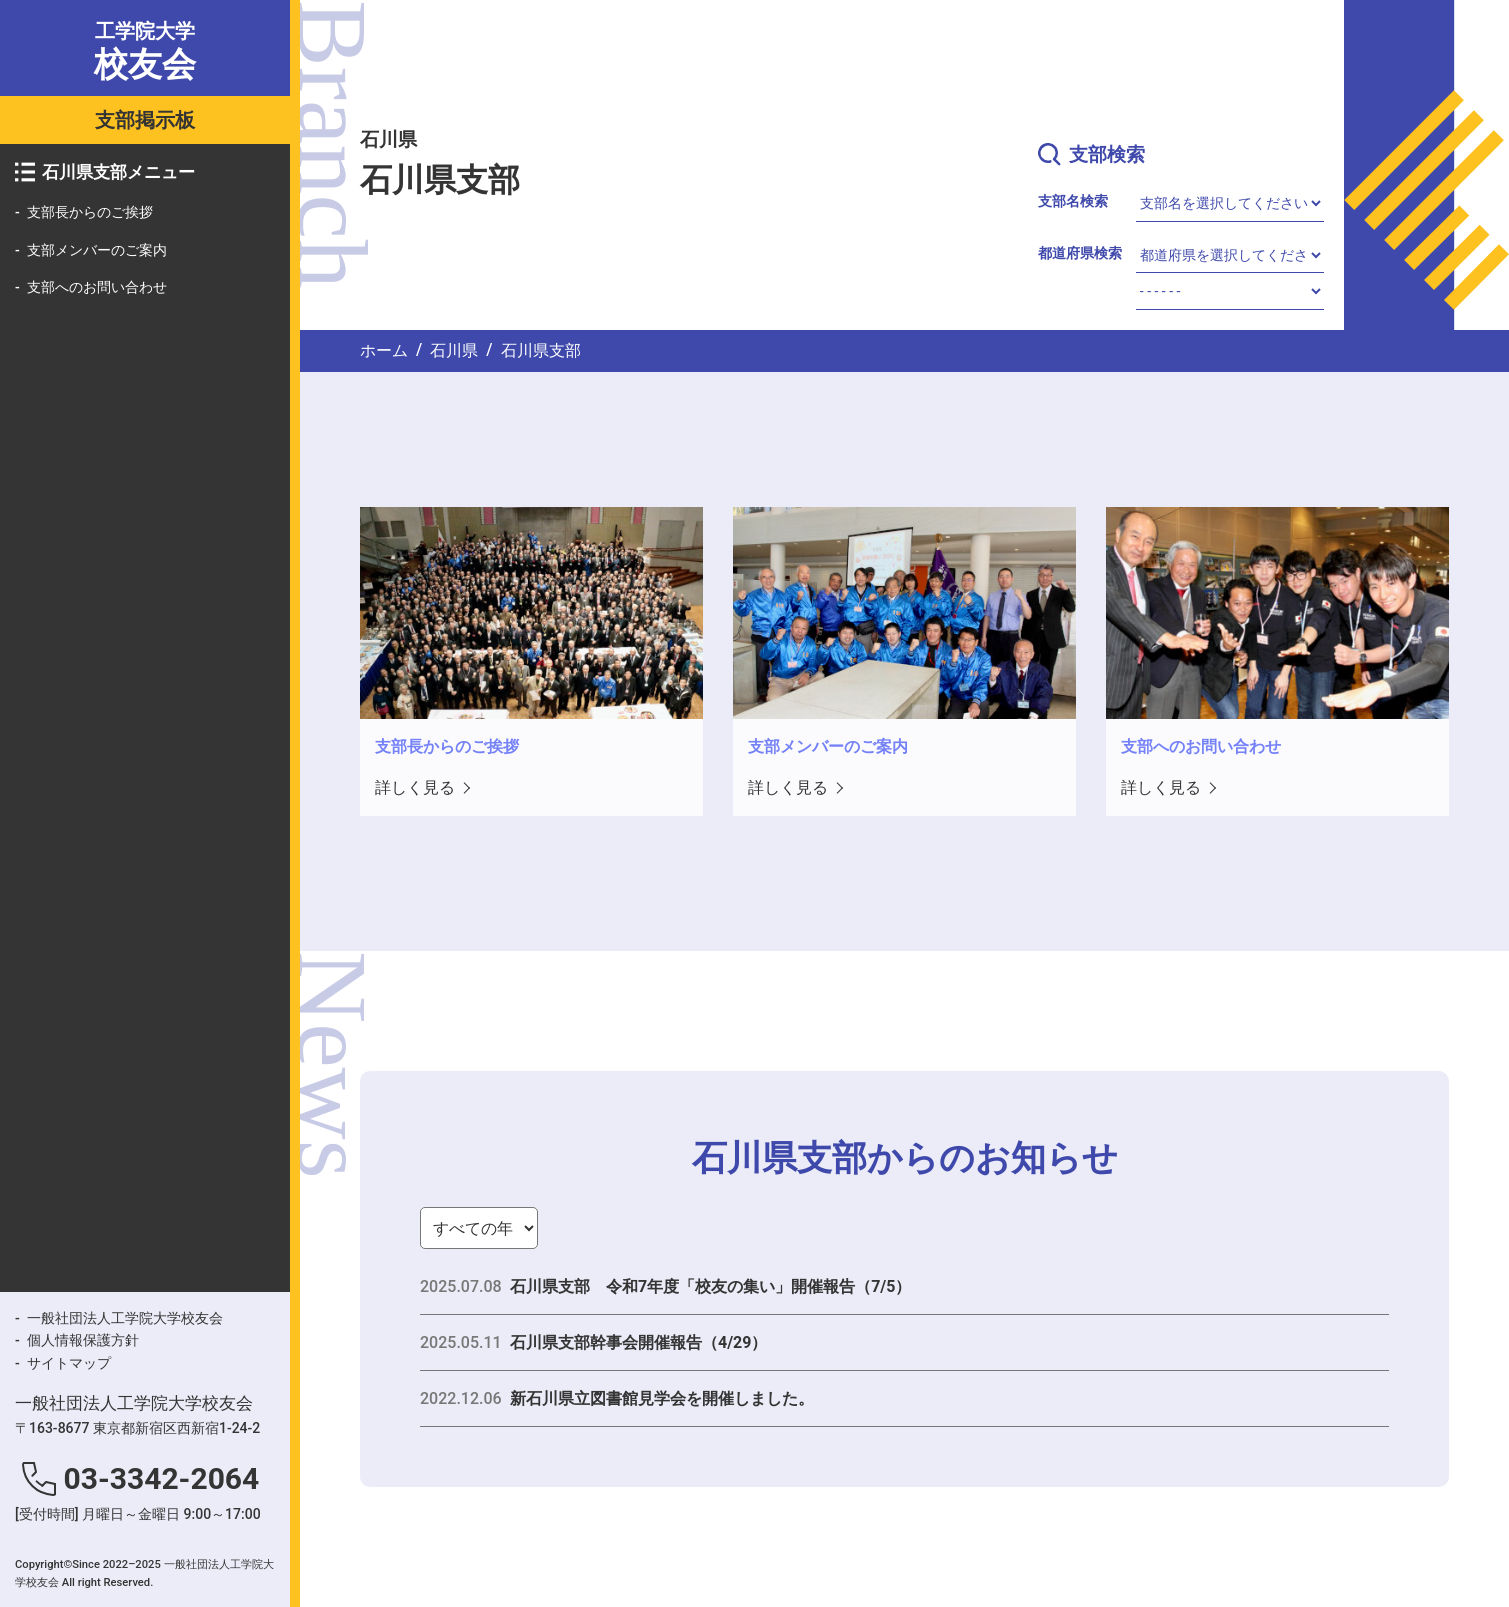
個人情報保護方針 (83, 1340)
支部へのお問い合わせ (97, 287)
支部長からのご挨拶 (90, 212)
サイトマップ (69, 1363)
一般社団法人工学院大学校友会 (125, 1318)
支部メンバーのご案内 (97, 250)
